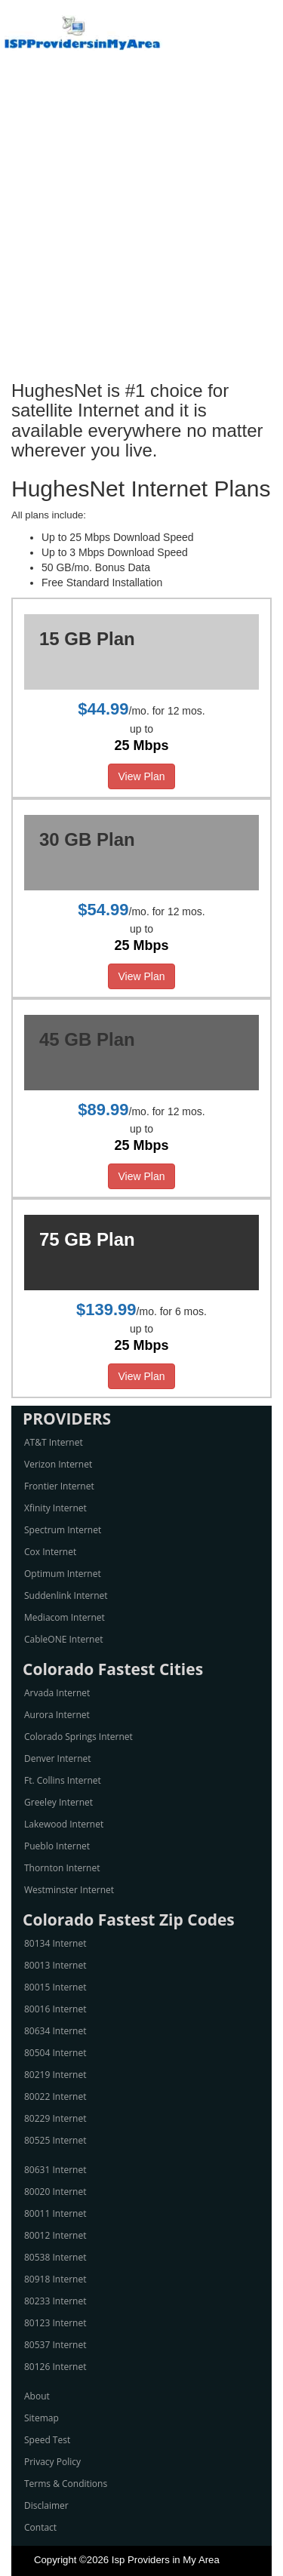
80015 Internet (55, 1987)
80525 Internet (55, 2140)
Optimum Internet (62, 1573)
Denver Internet (57, 1758)
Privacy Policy (52, 2461)
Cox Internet (50, 1551)
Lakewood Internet (63, 1824)
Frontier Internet (59, 1486)
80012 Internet (55, 2235)
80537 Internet (55, 2344)
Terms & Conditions (65, 2483)
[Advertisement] (141, 224)
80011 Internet (55, 2213)
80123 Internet (55, 2322)
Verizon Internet (58, 1464)
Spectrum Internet (62, 1529)
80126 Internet (55, 2366)
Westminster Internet (69, 1889)
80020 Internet (55, 2191)
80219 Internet (55, 2074)
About (37, 2396)
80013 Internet (55, 1965)
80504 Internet (55, 2052)
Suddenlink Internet (66, 1595)
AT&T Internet (53, 1442)
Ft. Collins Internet (62, 1780)
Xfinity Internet (55, 1508)
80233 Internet (55, 2301)
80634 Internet (55, 2030)
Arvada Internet (57, 1692)
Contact (40, 2527)
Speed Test (47, 2439)
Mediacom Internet (64, 1617)
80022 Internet (55, 2096)
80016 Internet (55, 2009)
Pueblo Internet (57, 1846)
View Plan (141, 776)
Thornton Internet (62, 1867)
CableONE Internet (63, 1639)
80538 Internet (55, 2257)
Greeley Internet (58, 1802)
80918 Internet (55, 2279)
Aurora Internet (57, 1714)
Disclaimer (46, 2505)
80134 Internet (55, 1943)
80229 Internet (55, 2118)
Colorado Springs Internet (78, 1736)
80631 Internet (55, 2169)
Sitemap (41, 2418)
